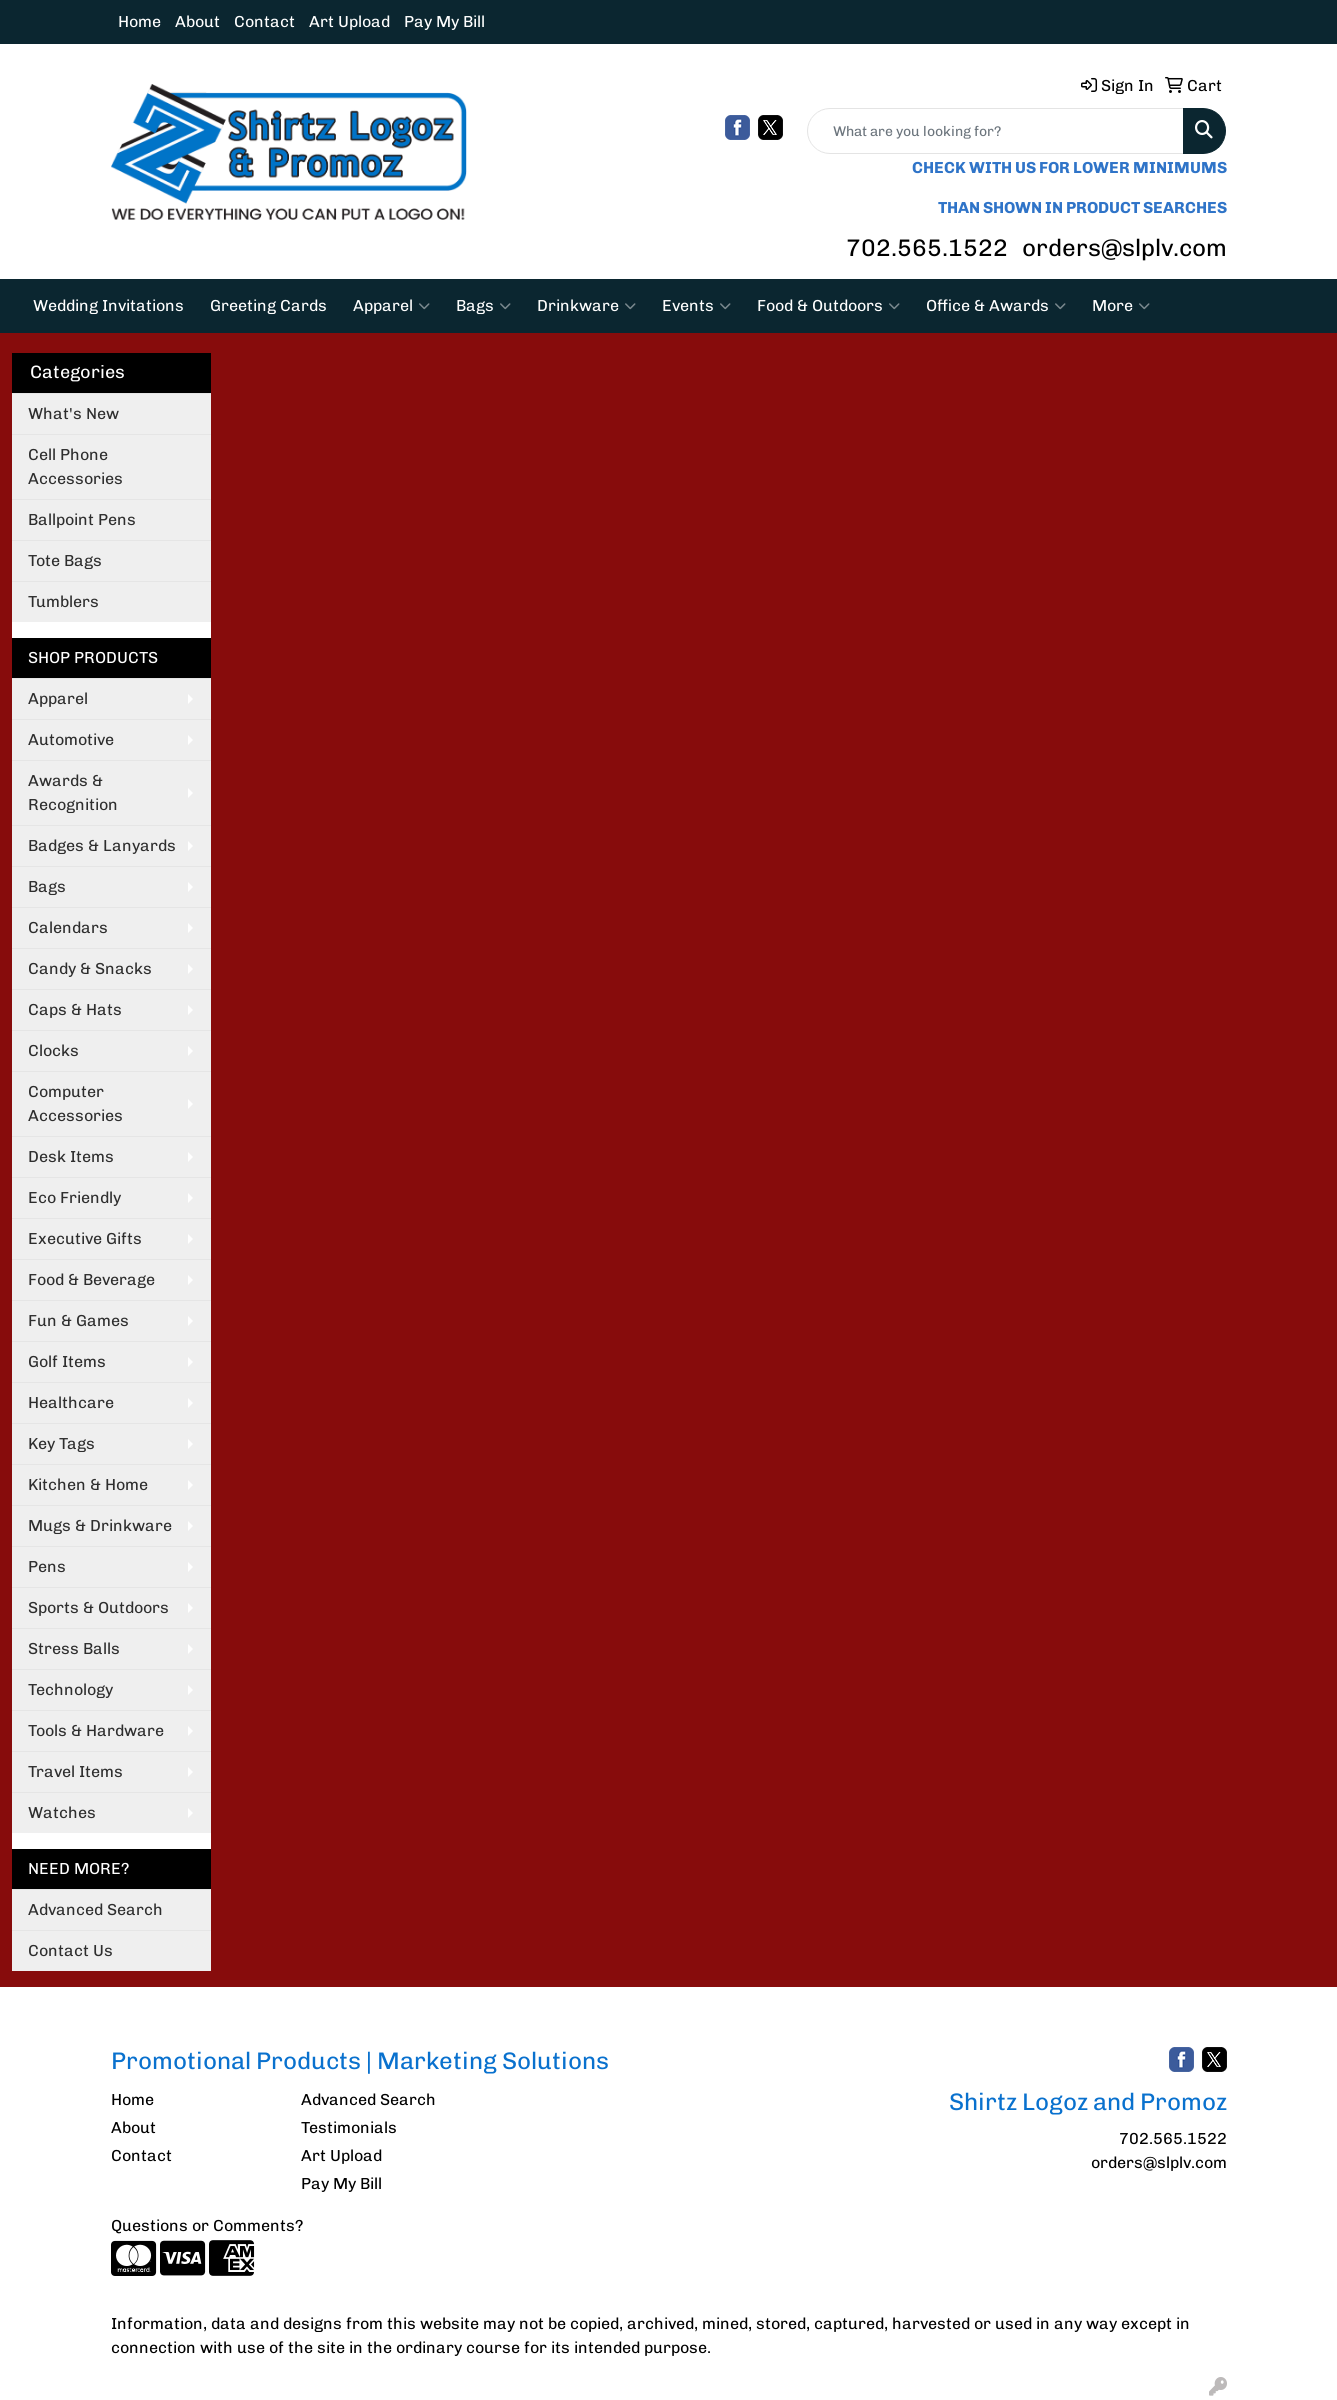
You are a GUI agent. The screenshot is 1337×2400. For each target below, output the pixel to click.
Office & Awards (996, 306)
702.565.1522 (927, 247)
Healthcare (71, 1402)
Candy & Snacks (90, 968)
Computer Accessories (75, 1103)
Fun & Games (78, 1320)
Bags (483, 306)
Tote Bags (65, 560)
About (197, 21)
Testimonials (349, 2127)
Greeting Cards (268, 305)
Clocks (53, 1050)
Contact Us (70, 1950)
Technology (70, 1689)
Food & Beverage (91, 1279)
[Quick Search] (995, 131)
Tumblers (63, 601)
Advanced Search (95, 1909)
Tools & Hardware (96, 1730)
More (1121, 306)
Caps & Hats (75, 1009)
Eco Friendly (74, 1197)
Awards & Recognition (73, 792)
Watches (62, 1812)
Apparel (391, 306)
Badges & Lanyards (102, 845)
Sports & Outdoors (98, 1607)
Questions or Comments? (207, 2225)
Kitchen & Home (88, 1484)
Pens (47, 1566)
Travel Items (75, 1771)
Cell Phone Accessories (75, 466)
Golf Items (67, 1361)
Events (696, 306)
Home (139, 21)
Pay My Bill (444, 21)
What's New (73, 413)
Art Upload (349, 21)
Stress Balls (74, 1648)
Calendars (68, 927)
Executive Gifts (85, 1238)
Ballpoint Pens (82, 519)
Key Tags (61, 1443)
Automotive (71, 739)
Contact (264, 21)
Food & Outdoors (828, 306)
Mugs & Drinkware (100, 1525)
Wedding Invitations (108, 305)
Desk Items (71, 1156)
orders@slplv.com (1124, 247)
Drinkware (586, 306)
